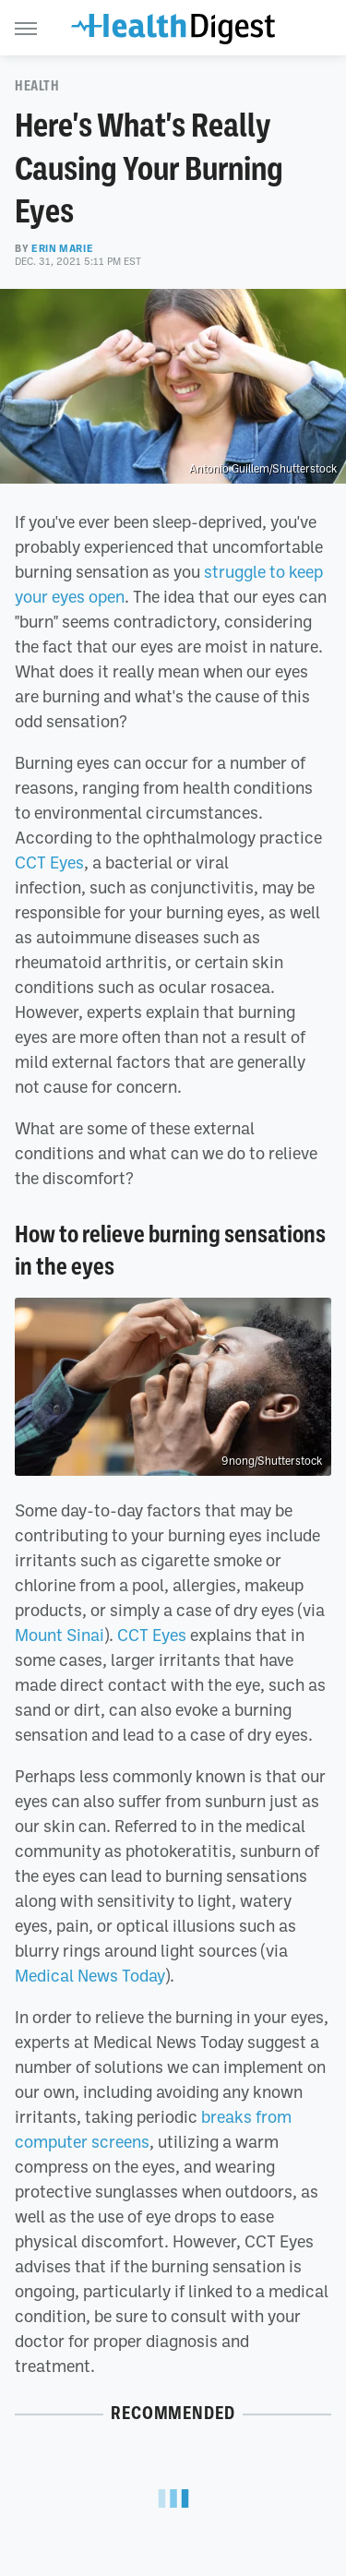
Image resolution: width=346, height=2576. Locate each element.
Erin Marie (62, 248)
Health (37, 85)
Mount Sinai (59, 1634)
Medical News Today (90, 1975)
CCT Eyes (49, 862)
